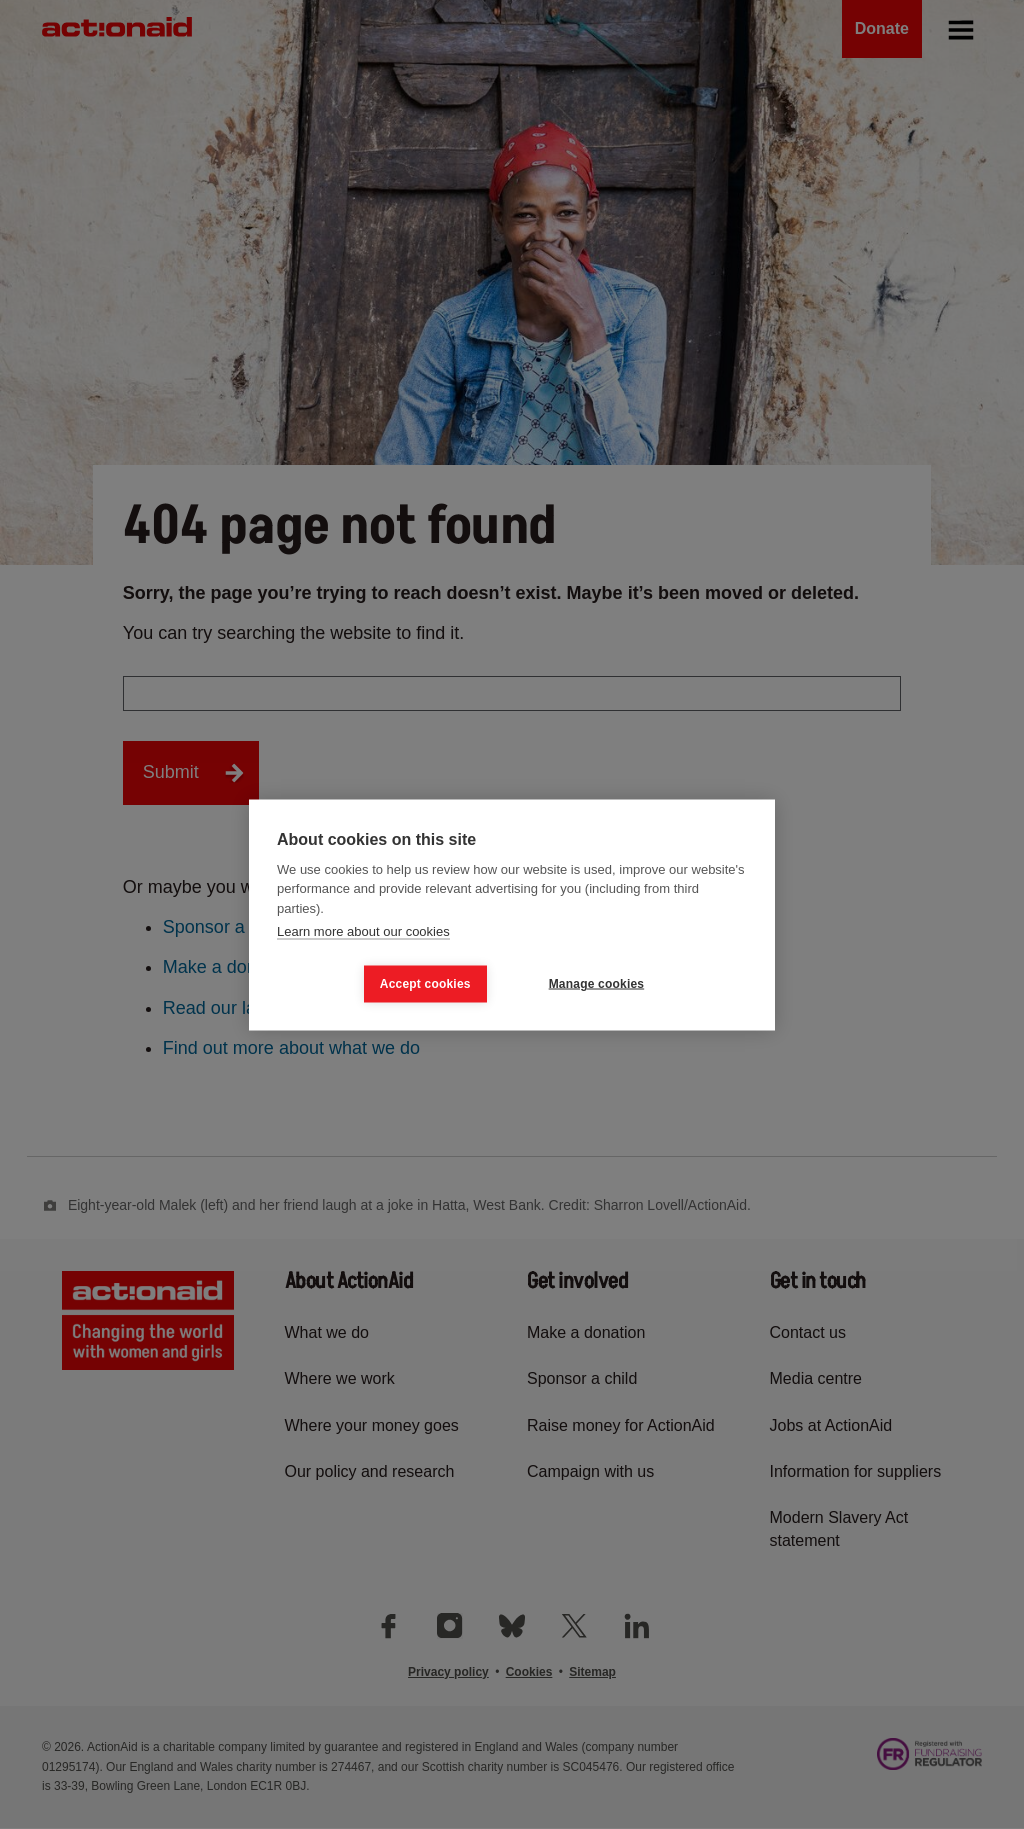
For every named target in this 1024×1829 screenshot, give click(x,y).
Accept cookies (425, 984)
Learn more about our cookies (363, 931)
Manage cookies (597, 984)
